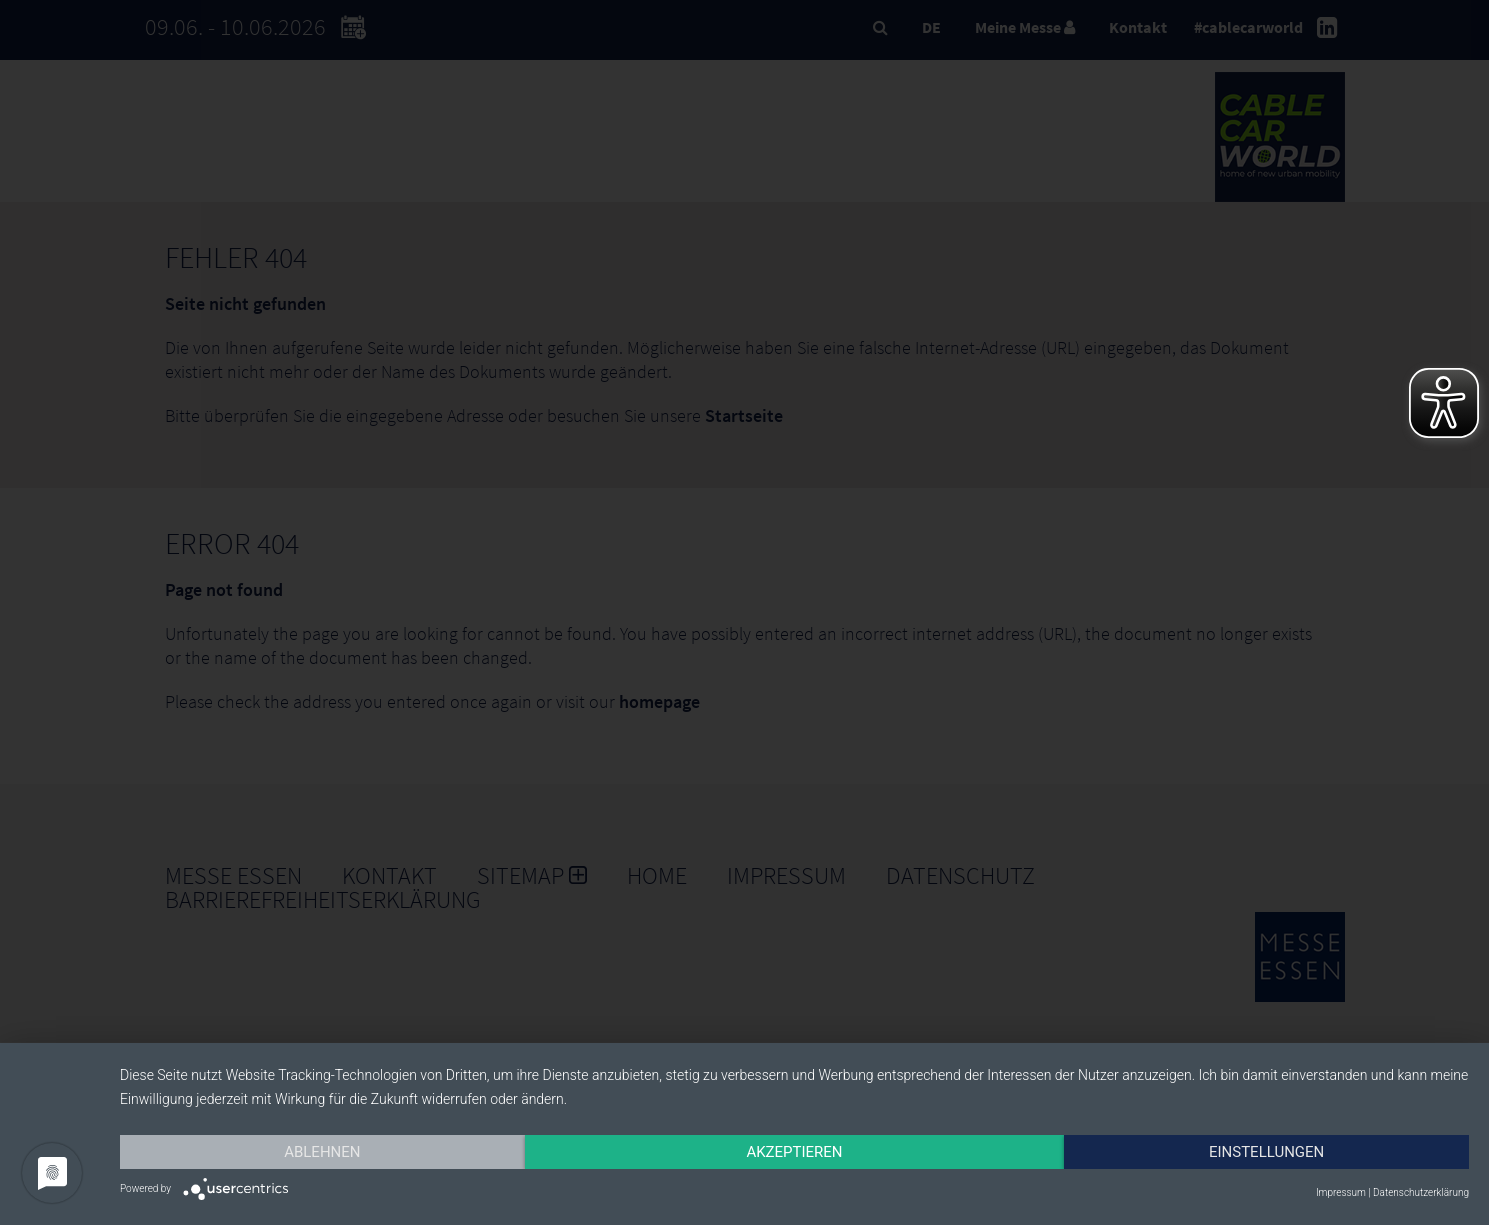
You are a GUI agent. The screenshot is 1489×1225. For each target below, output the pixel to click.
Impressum (1341, 1192)
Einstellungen (1266, 1152)
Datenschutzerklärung (1421, 1192)
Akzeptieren (794, 1152)
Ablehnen (322, 1152)
